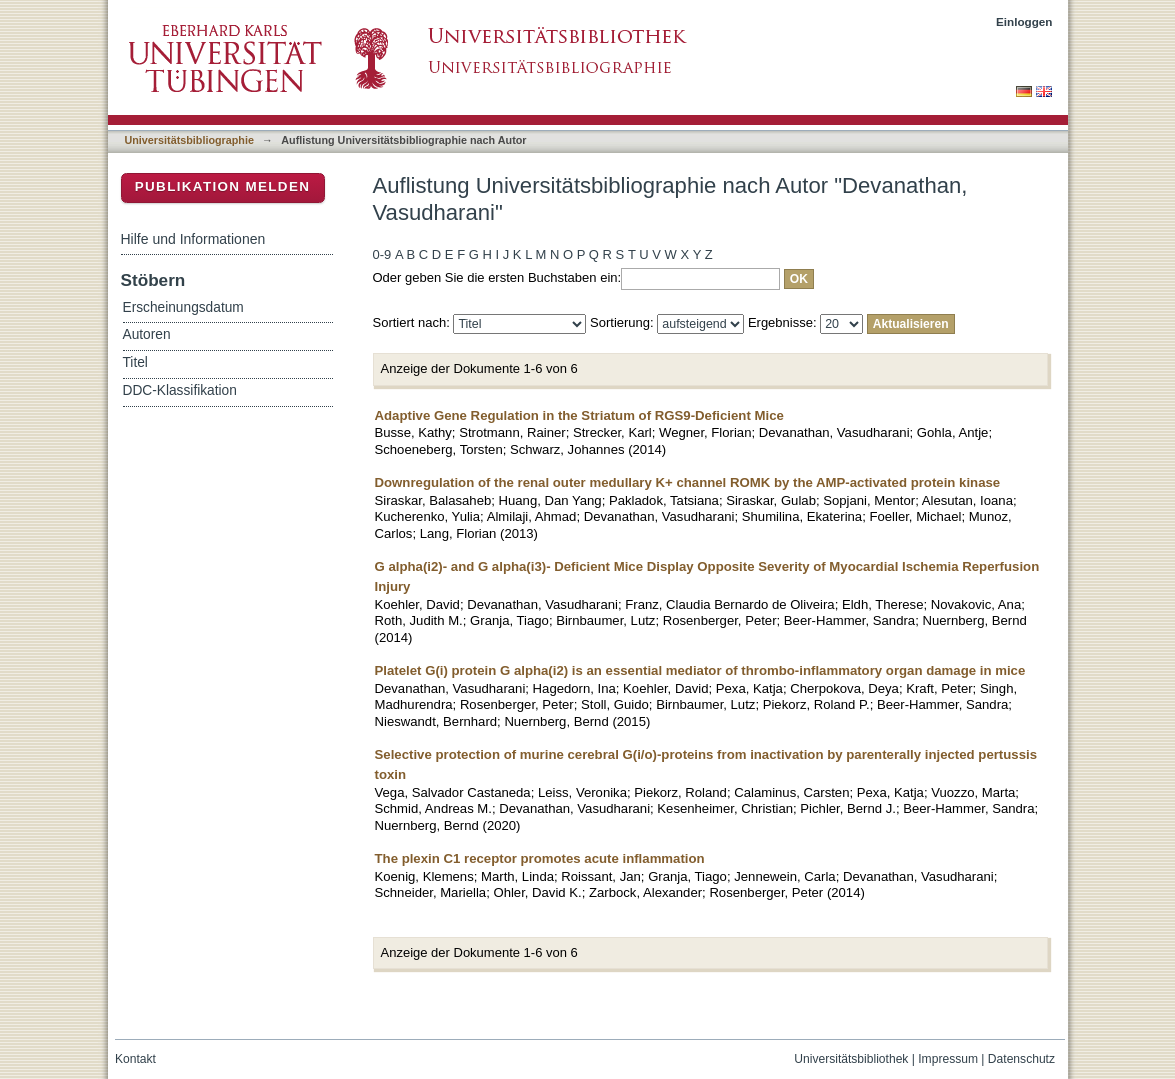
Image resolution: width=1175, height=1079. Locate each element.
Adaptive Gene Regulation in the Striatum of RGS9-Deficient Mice (579, 415)
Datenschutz (1021, 1059)
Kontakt (135, 1059)
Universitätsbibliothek (851, 1059)
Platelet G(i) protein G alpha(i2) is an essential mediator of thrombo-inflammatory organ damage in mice (700, 670)
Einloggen (1024, 21)
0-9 (382, 254)
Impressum (948, 1059)
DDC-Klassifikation (180, 390)
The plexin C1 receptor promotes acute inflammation (540, 858)
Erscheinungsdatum (183, 307)
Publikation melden (223, 186)
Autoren (147, 334)
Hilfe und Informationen (193, 239)
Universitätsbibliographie (189, 140)
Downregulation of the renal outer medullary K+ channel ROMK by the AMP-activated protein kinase (688, 482)
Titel (135, 362)
